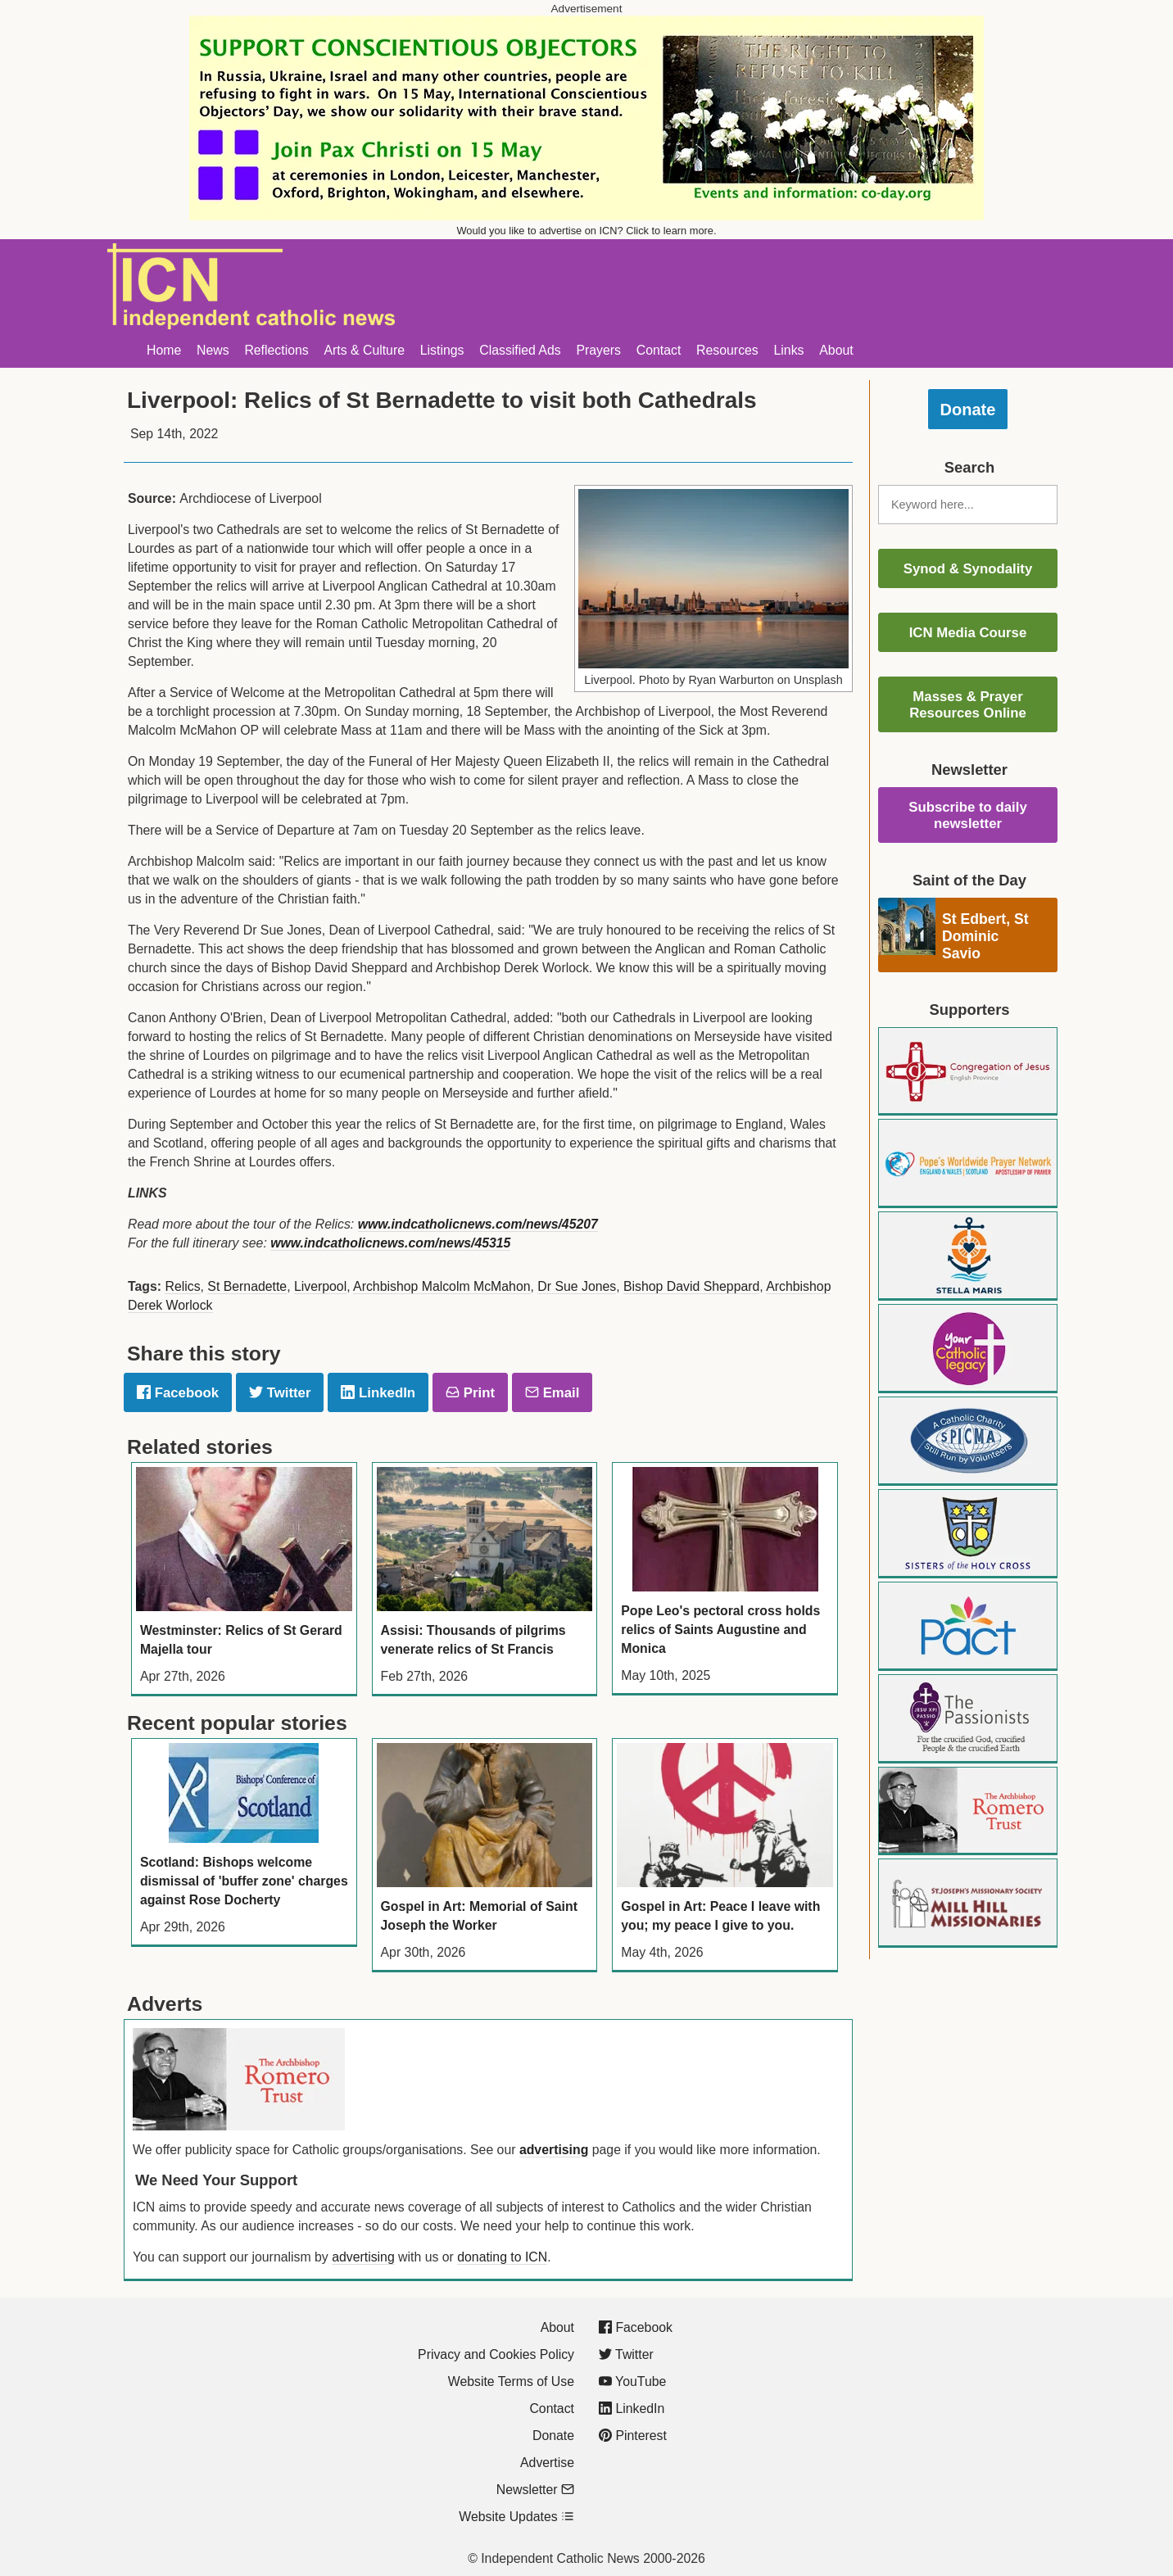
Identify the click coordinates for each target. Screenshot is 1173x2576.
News (213, 350)
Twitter (279, 1393)
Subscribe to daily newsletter (967, 815)
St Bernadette (247, 1286)
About (836, 350)
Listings (442, 350)
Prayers (598, 350)
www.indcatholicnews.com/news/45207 (478, 1224)
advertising (553, 2150)
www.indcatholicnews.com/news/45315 (390, 1243)
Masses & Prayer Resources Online (967, 705)
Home (164, 350)
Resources (727, 350)
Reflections (276, 350)
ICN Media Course (968, 633)
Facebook (178, 1393)
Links (789, 350)
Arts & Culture (364, 350)
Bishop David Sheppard (691, 1286)
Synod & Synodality (968, 569)
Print (470, 1393)
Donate (968, 410)
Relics (182, 1286)
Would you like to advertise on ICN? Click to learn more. (587, 230)
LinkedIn (378, 1393)
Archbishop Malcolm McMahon (441, 1286)
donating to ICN (502, 2257)
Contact (659, 350)
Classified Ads (519, 350)
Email (552, 1393)
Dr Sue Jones (576, 1286)
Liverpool (320, 1286)
